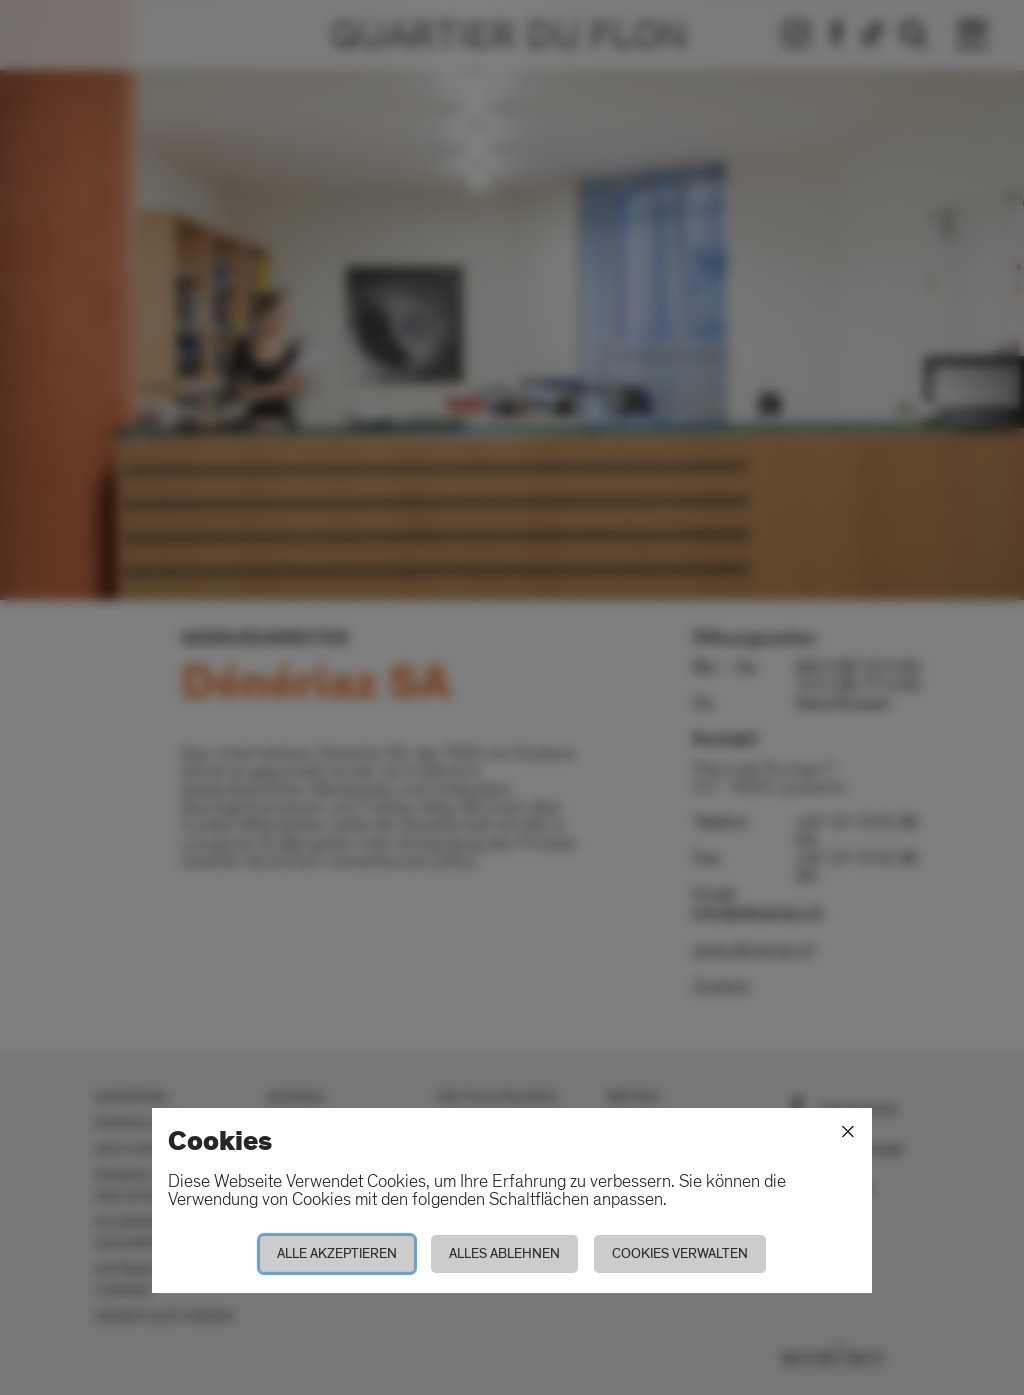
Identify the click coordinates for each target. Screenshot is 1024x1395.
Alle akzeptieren (337, 1253)
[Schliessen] (848, 1132)
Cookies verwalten (680, 1253)
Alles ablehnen (504, 1253)
